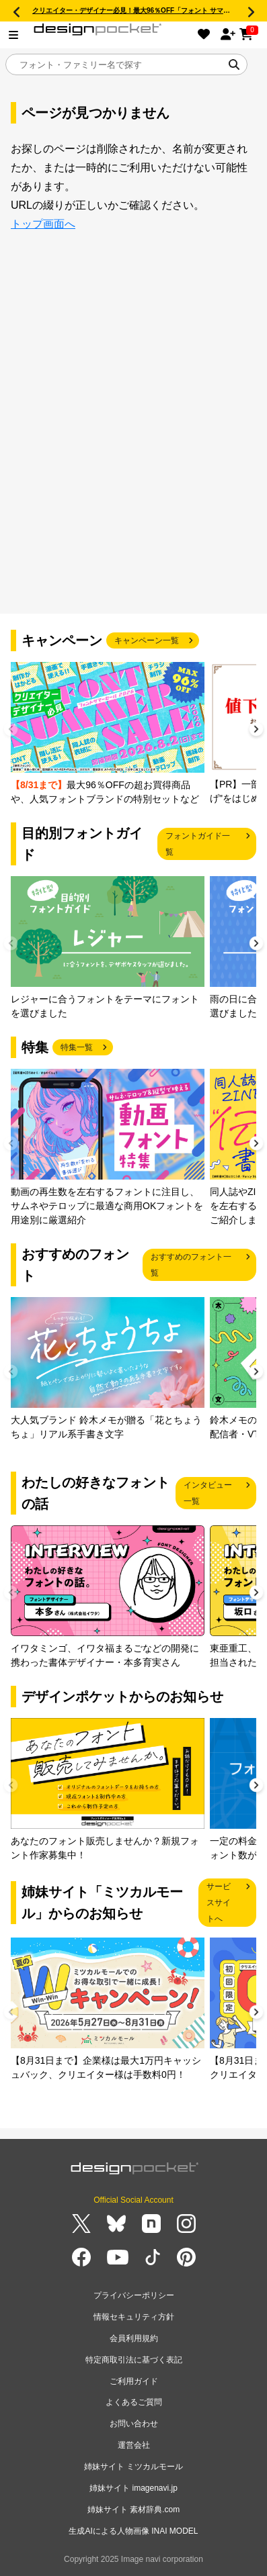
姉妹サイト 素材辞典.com (133, 2509)
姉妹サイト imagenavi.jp (133, 2488)
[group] (107, 734)
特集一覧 (77, 1047)
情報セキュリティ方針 (133, 2317)
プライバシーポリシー (133, 2295)
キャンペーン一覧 (146, 640)
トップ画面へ (43, 224)
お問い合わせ (134, 2423)
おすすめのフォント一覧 (191, 1265)
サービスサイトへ (218, 1902)
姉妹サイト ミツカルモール (133, 2466)
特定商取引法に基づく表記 (133, 2360)
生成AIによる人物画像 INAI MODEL (133, 2531)
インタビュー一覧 (208, 1493)
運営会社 (134, 2445)
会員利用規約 (134, 2338)
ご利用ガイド (134, 2381)
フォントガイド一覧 (197, 844)
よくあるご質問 (134, 2402)
